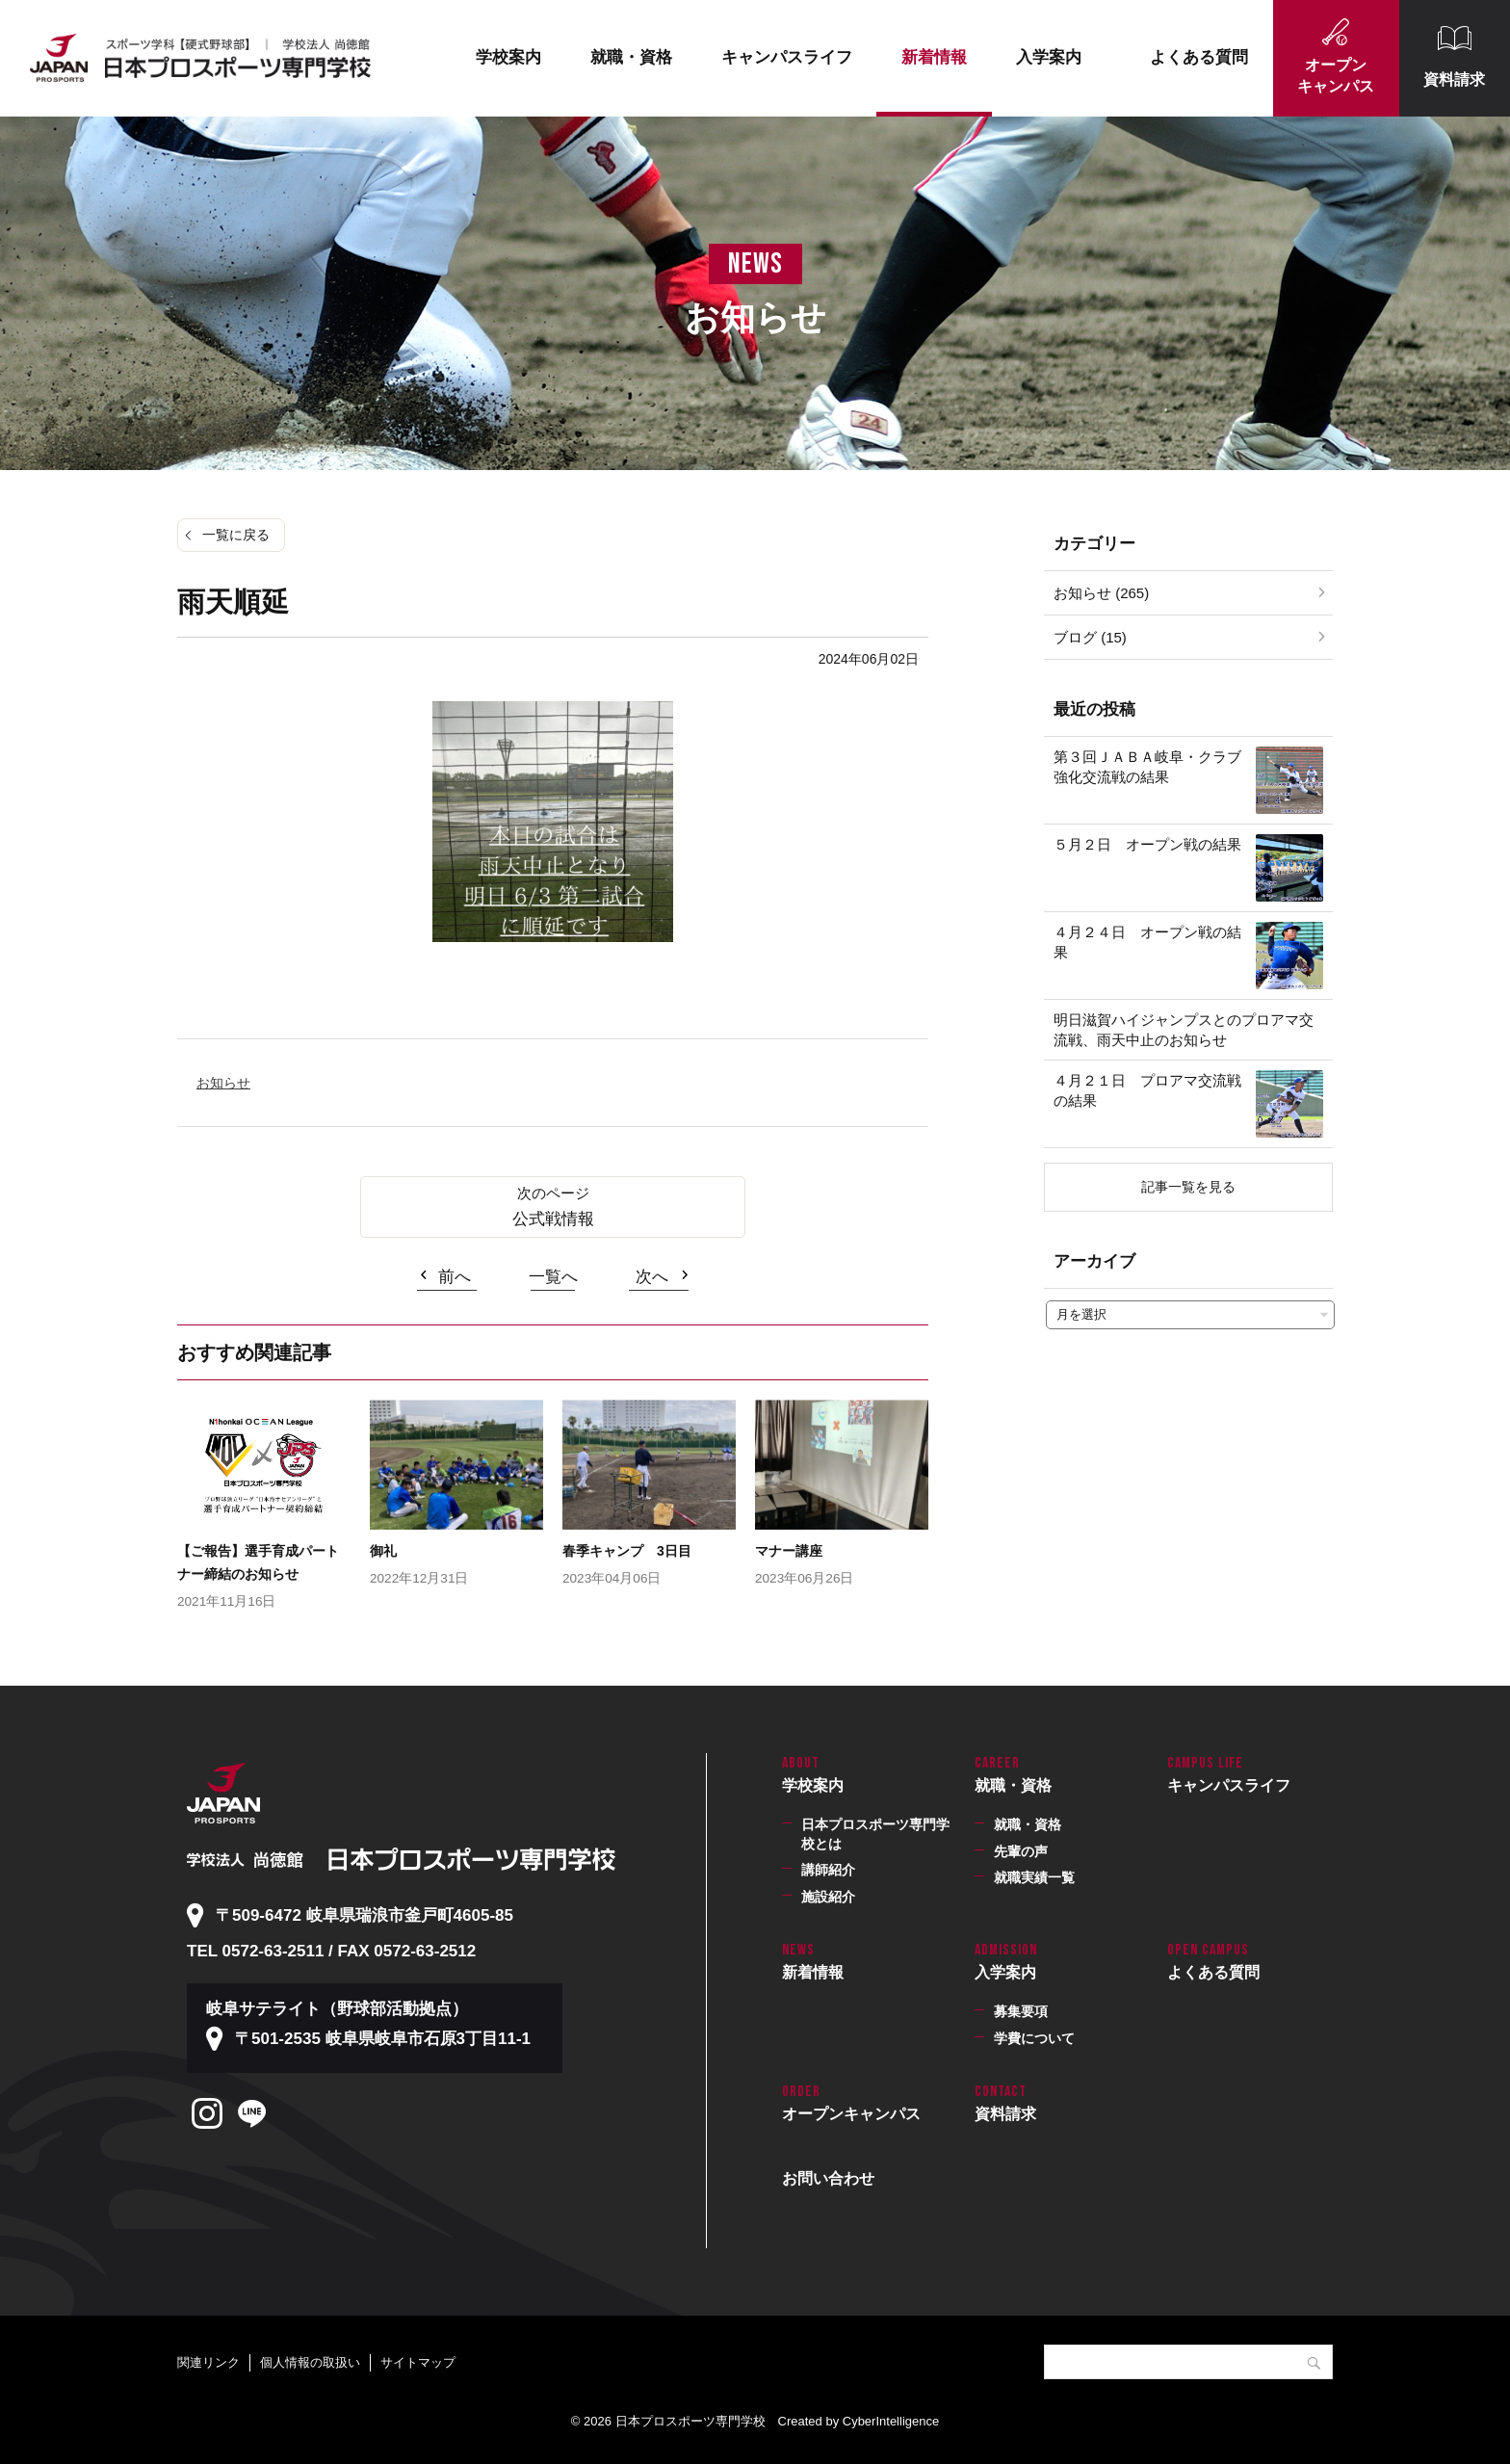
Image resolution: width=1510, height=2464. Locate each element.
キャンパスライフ (786, 57)
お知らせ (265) (1101, 593)
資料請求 (1454, 79)
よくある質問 (1199, 57)
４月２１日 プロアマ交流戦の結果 (1147, 1090)
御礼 (383, 1551)
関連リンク (208, 2362)
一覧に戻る (236, 534)
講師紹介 (828, 1869)
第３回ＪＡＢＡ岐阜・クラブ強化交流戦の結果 (1147, 766)
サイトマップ (418, 2362)
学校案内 (508, 57)
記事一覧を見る (1188, 1186)
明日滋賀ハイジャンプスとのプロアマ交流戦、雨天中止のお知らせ (1184, 1029)
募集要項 (1021, 2011)
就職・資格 (631, 57)
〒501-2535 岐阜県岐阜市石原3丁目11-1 (383, 2039)
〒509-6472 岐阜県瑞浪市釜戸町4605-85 (364, 1915)
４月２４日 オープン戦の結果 (1147, 942)
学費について (1034, 2038)
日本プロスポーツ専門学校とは (875, 1834)
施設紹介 (828, 1896)
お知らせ (223, 1082)
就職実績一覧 (1034, 1877)
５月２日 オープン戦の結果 (1147, 844)
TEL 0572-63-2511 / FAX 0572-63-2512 (331, 1951)
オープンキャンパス (1335, 75)
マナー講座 (788, 1551)
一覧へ (553, 1277)
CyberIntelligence (891, 2421)
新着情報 (934, 57)
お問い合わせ (828, 2178)
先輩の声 (1021, 1851)
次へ (652, 1277)
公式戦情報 (553, 1219)
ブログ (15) (1090, 637)
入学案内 (1048, 57)
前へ (454, 1277)
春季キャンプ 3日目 (626, 1551)
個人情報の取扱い (310, 2362)
